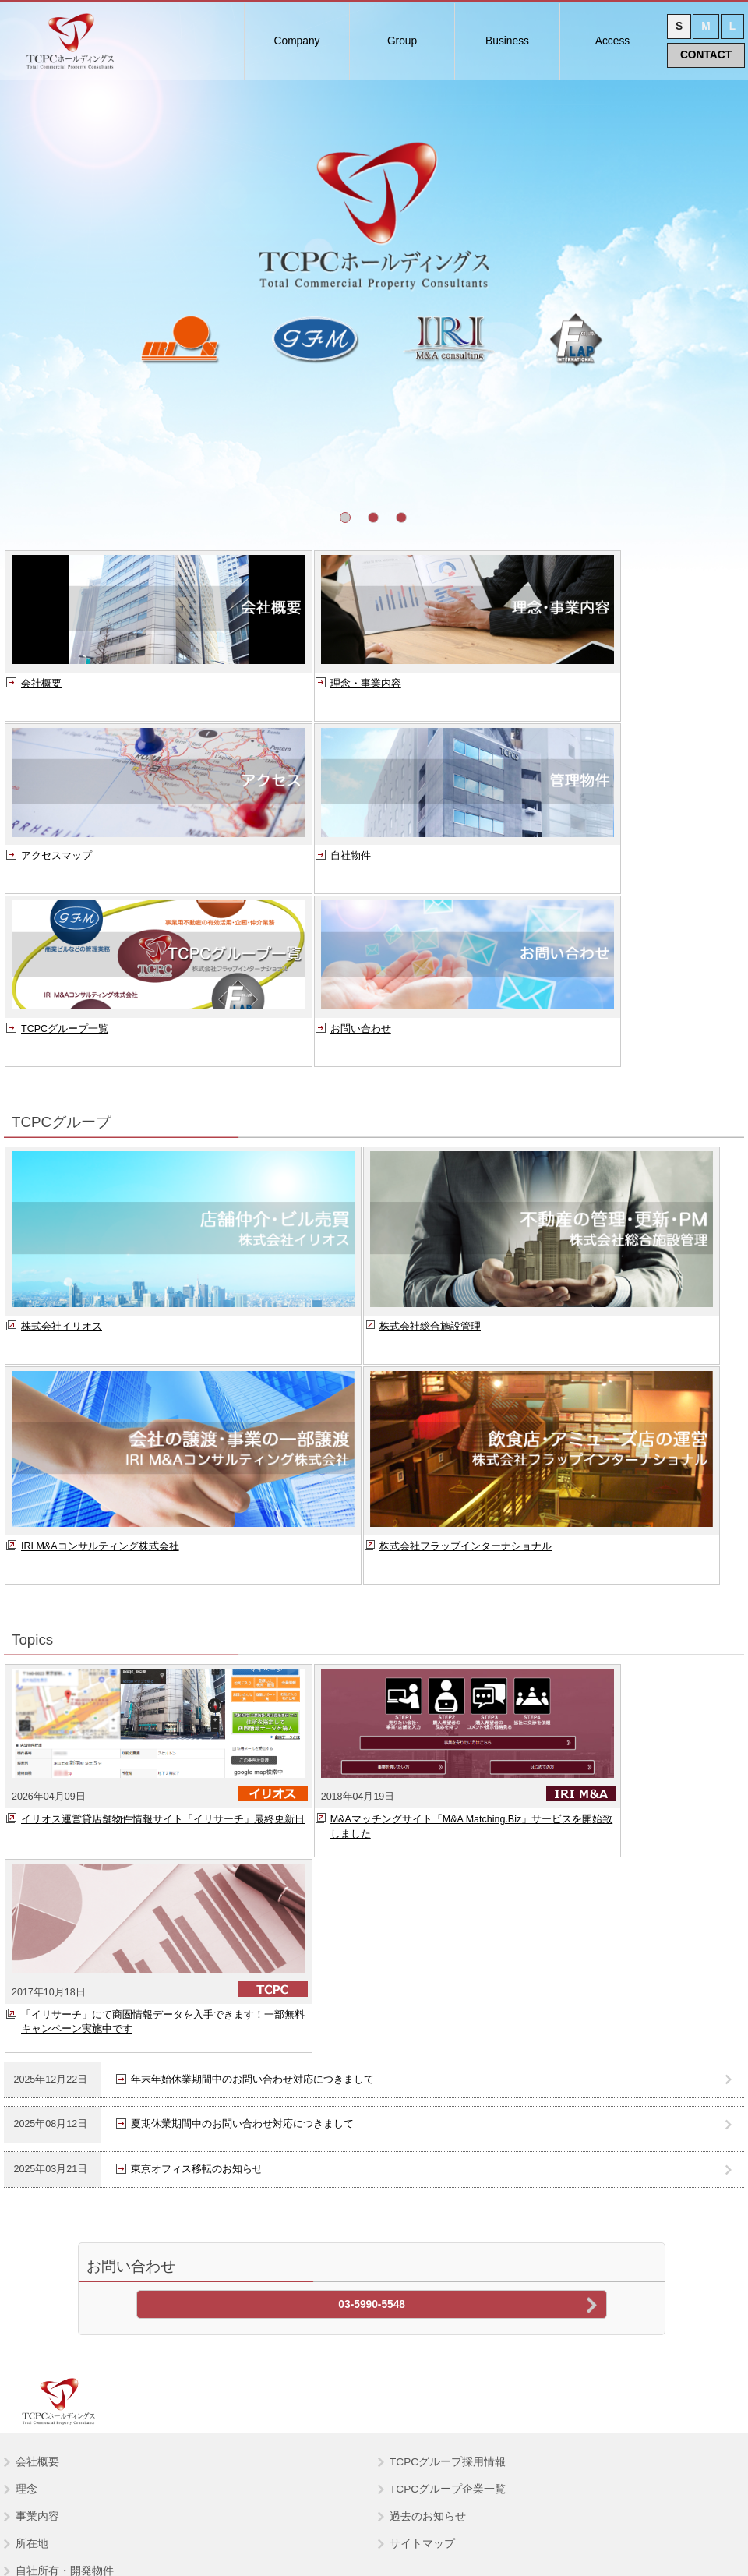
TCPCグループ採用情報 (448, 2094)
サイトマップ (422, 2176)
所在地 (32, 2176)
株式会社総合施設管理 (430, 1166)
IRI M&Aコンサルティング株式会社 (100, 1385)
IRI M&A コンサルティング (84, 2343)
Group (402, 41)
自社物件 (41, 868)
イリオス (41, 2289)
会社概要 (41, 696)
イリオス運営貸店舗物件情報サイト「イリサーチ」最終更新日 (127, 1666)
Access (612, 41)
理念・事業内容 (301, 696)
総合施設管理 (52, 2316)
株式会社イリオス (61, 1166)
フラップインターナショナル (90, 2370)
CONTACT (706, 55)
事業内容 (37, 2148)
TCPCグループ (52, 2261)
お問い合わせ (540, 868)
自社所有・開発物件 (65, 2203)
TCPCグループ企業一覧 (448, 2121)
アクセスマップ (545, 696)
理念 (26, 2121)
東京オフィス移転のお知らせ (197, 1813)
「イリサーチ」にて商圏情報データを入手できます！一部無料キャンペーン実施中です (616, 1666)
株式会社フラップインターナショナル (465, 1385)
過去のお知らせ (428, 2148)
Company (297, 41)
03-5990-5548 (371, 1949)
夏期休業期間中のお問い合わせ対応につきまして (242, 1768)
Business (507, 41)
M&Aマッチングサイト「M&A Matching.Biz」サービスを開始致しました (377, 1666)
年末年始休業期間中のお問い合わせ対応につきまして (252, 1723)
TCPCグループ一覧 (309, 868)
